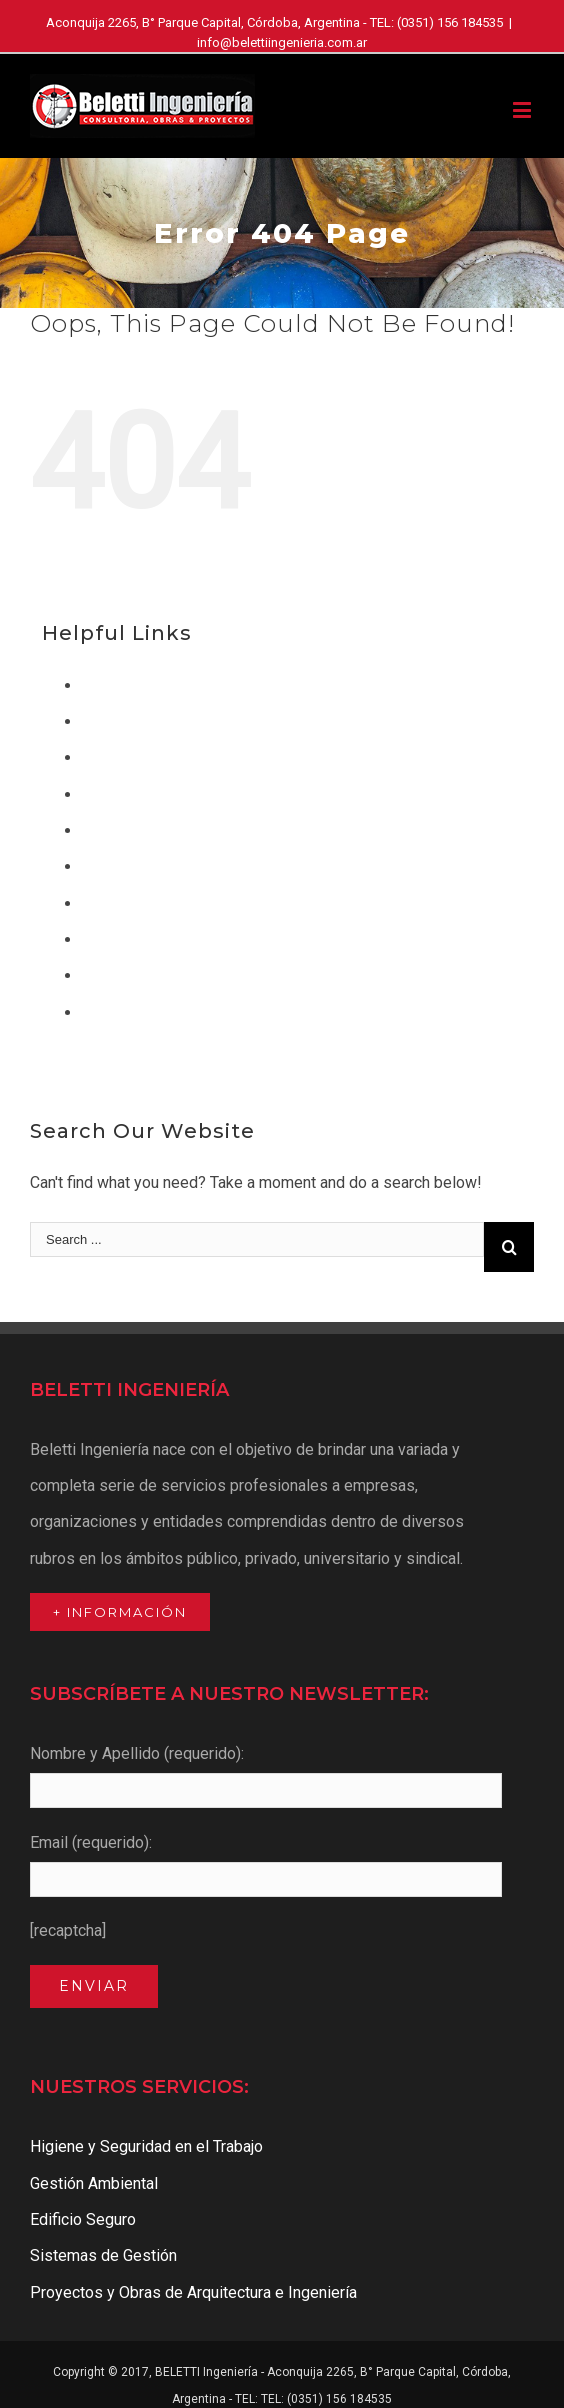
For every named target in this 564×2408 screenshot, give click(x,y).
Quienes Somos (138, 975)
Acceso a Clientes (145, 685)
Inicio (101, 903)
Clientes (111, 721)
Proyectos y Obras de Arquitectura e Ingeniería (245, 939)
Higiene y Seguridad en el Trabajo (198, 866)
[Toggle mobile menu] (523, 109)
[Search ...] (257, 1239)
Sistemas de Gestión (155, 1012)
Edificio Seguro (135, 794)
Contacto (113, 757)
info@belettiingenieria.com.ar (282, 42)
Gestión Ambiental (146, 830)
